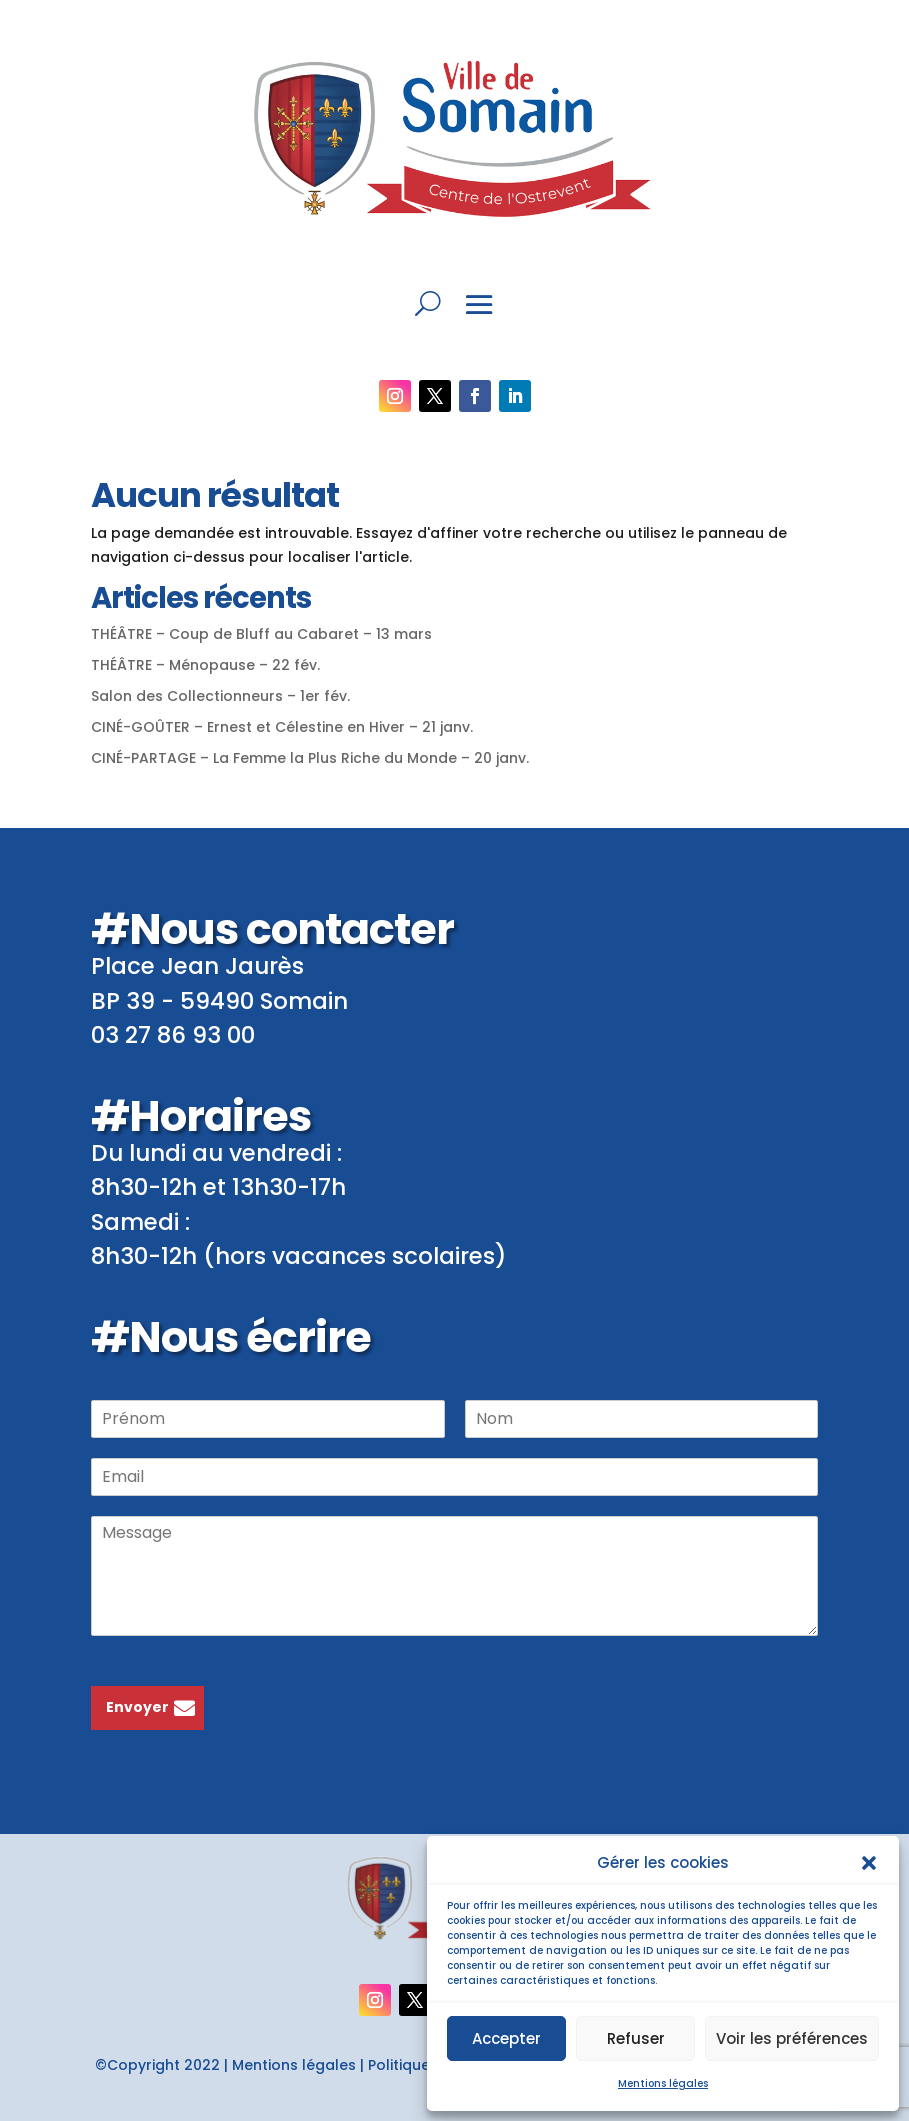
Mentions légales (663, 2083)
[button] (869, 1863)
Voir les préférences (792, 2038)
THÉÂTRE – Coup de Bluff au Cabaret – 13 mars (261, 634)
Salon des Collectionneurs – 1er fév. (220, 696)
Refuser (636, 2038)
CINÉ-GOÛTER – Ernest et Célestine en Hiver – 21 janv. (282, 727)
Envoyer (137, 1707)
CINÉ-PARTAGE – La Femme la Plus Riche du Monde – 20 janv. (310, 758)
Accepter (506, 2038)
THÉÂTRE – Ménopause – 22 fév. (205, 665)
